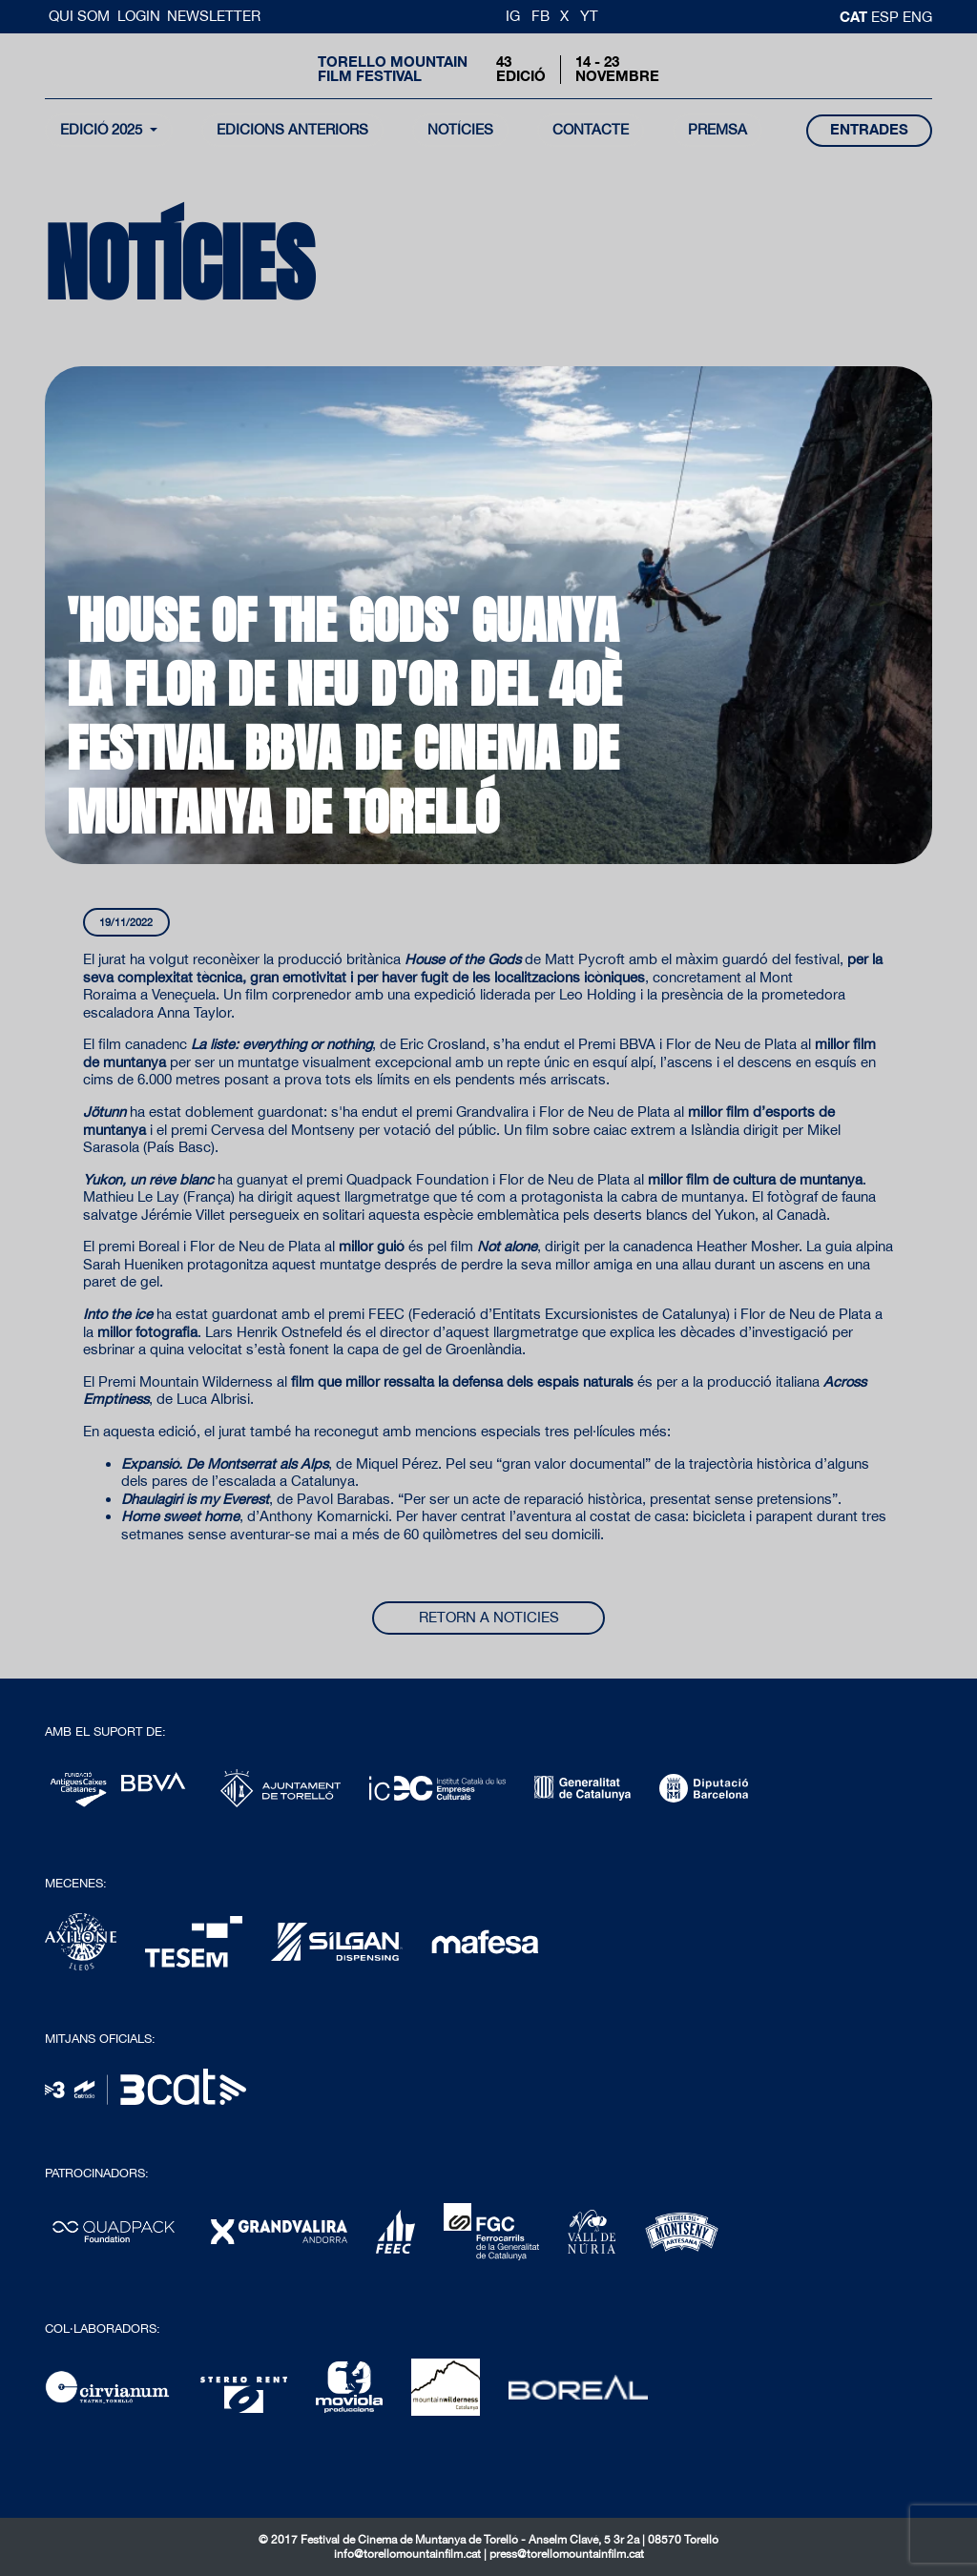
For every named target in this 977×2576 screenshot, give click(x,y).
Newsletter (213, 16)
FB (540, 16)
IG (513, 16)
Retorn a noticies (489, 1617)
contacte (590, 129)
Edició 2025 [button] (103, 129)
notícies (460, 129)
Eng (917, 17)
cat (855, 16)
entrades (869, 129)
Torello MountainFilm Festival (393, 68)
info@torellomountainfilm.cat (409, 2554)
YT (589, 16)
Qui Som (81, 16)
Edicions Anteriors (292, 129)
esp (887, 17)
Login (138, 16)
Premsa (717, 129)
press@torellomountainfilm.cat (566, 2554)
